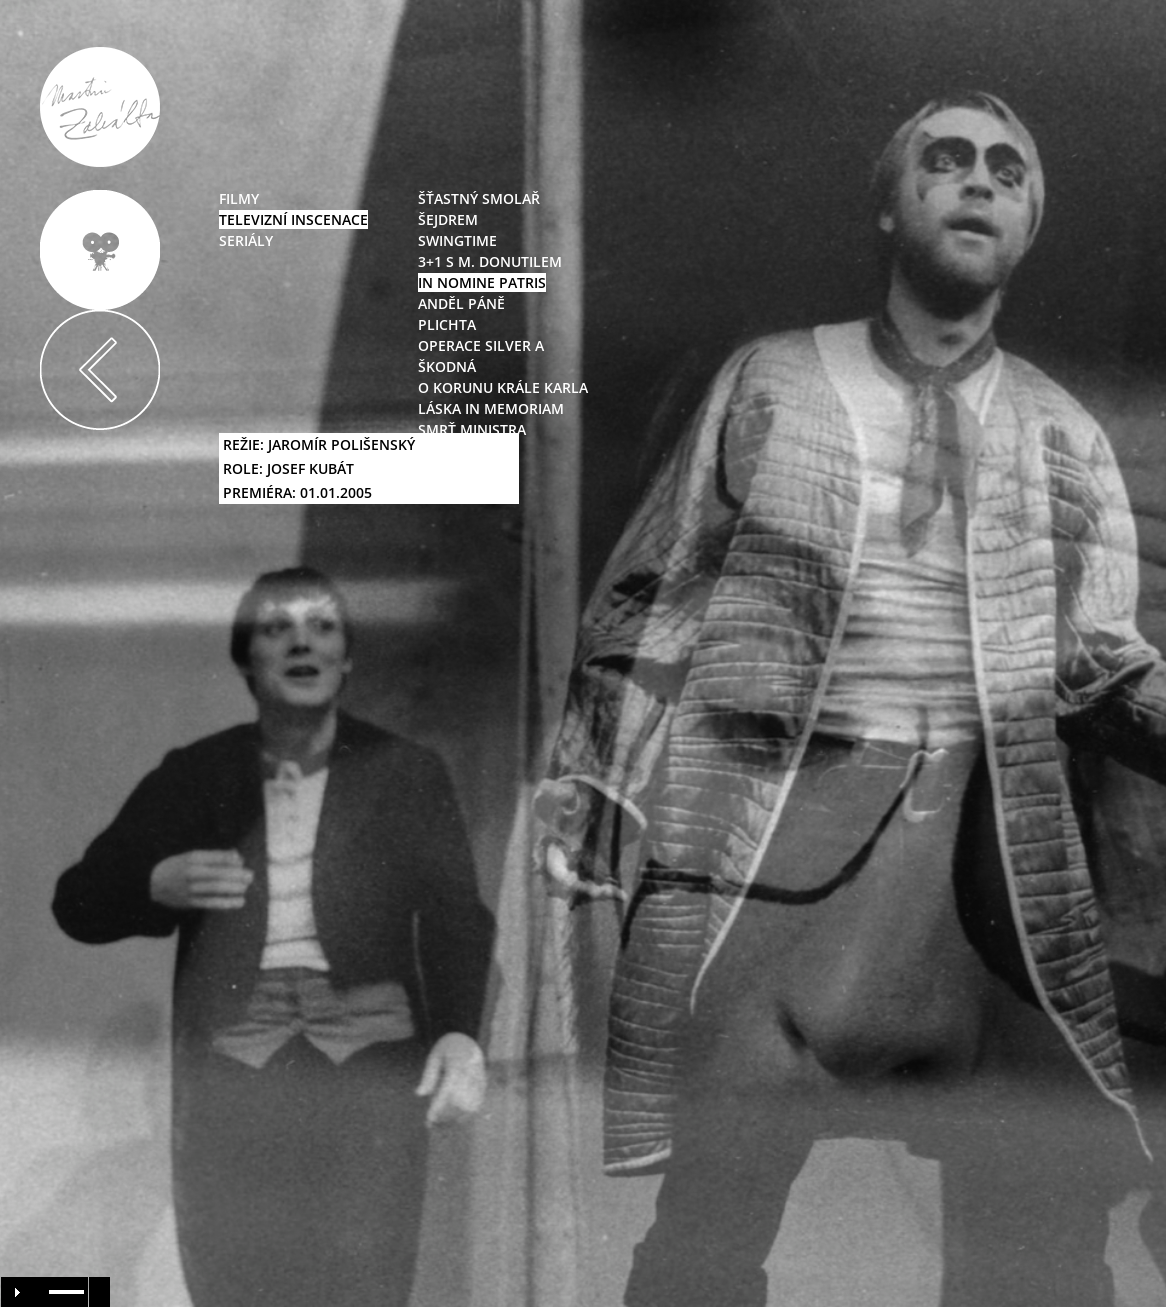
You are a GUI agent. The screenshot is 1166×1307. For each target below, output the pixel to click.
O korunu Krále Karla (503, 387)
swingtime (457, 240)
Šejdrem (448, 219)
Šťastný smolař (479, 198)
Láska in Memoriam (491, 408)
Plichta (447, 324)
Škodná (447, 366)
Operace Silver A (481, 345)
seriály (246, 240)
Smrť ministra (472, 429)
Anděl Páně (461, 303)
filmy (239, 198)
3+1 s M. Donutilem (490, 261)
